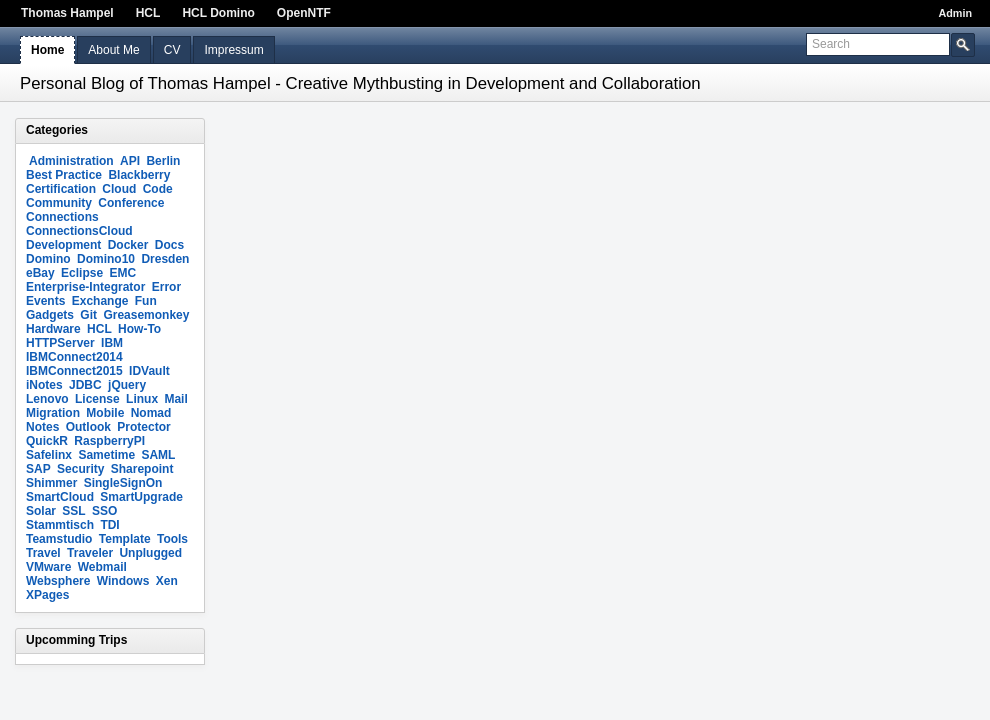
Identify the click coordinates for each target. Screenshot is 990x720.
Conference (131, 203)
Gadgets (50, 315)
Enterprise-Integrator (85, 287)
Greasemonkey (146, 315)
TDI (109, 525)
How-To (139, 329)
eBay (40, 273)
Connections (62, 217)
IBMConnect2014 (74, 357)
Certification (61, 189)
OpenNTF (304, 13)
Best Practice (64, 175)
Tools (172, 539)
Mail (175, 399)
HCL (148, 13)
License (97, 399)
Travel (43, 553)
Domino (48, 259)
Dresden (165, 259)
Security (80, 469)
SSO (104, 511)
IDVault (149, 371)
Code (158, 189)
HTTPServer (60, 343)
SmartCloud (60, 497)
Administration (71, 161)
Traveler (90, 553)
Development (63, 245)
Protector (143, 427)
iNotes (44, 385)
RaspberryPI (109, 441)
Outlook (88, 427)
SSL (73, 511)
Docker (128, 245)
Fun (146, 301)
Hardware (53, 329)
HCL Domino (218, 13)
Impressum (233, 50)
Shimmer (51, 483)
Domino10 (106, 259)
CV (172, 50)
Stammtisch (60, 525)
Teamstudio (59, 539)
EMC (122, 273)
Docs (169, 245)
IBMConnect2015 (74, 371)
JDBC (85, 385)
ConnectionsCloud (79, 231)
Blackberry (139, 175)
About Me (113, 50)
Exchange (100, 301)
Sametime (106, 455)
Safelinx (49, 455)
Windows (123, 581)
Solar (41, 511)
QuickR (47, 441)
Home (47, 50)
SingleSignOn (123, 483)
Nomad (151, 413)
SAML (158, 455)
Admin (955, 13)
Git (88, 315)
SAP (38, 469)
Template (125, 539)
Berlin (163, 161)
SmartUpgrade (141, 497)
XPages (47, 595)
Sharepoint (142, 469)
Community (59, 203)
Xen (167, 581)
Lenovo (47, 399)
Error (166, 287)
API (130, 161)
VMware (48, 567)
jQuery (127, 385)
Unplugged (150, 553)
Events (45, 301)
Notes (42, 427)
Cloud (119, 189)
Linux (142, 399)
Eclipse (82, 273)
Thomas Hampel (67, 13)
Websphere (58, 581)
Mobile (105, 413)
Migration (53, 413)
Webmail (102, 567)
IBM (112, 343)
